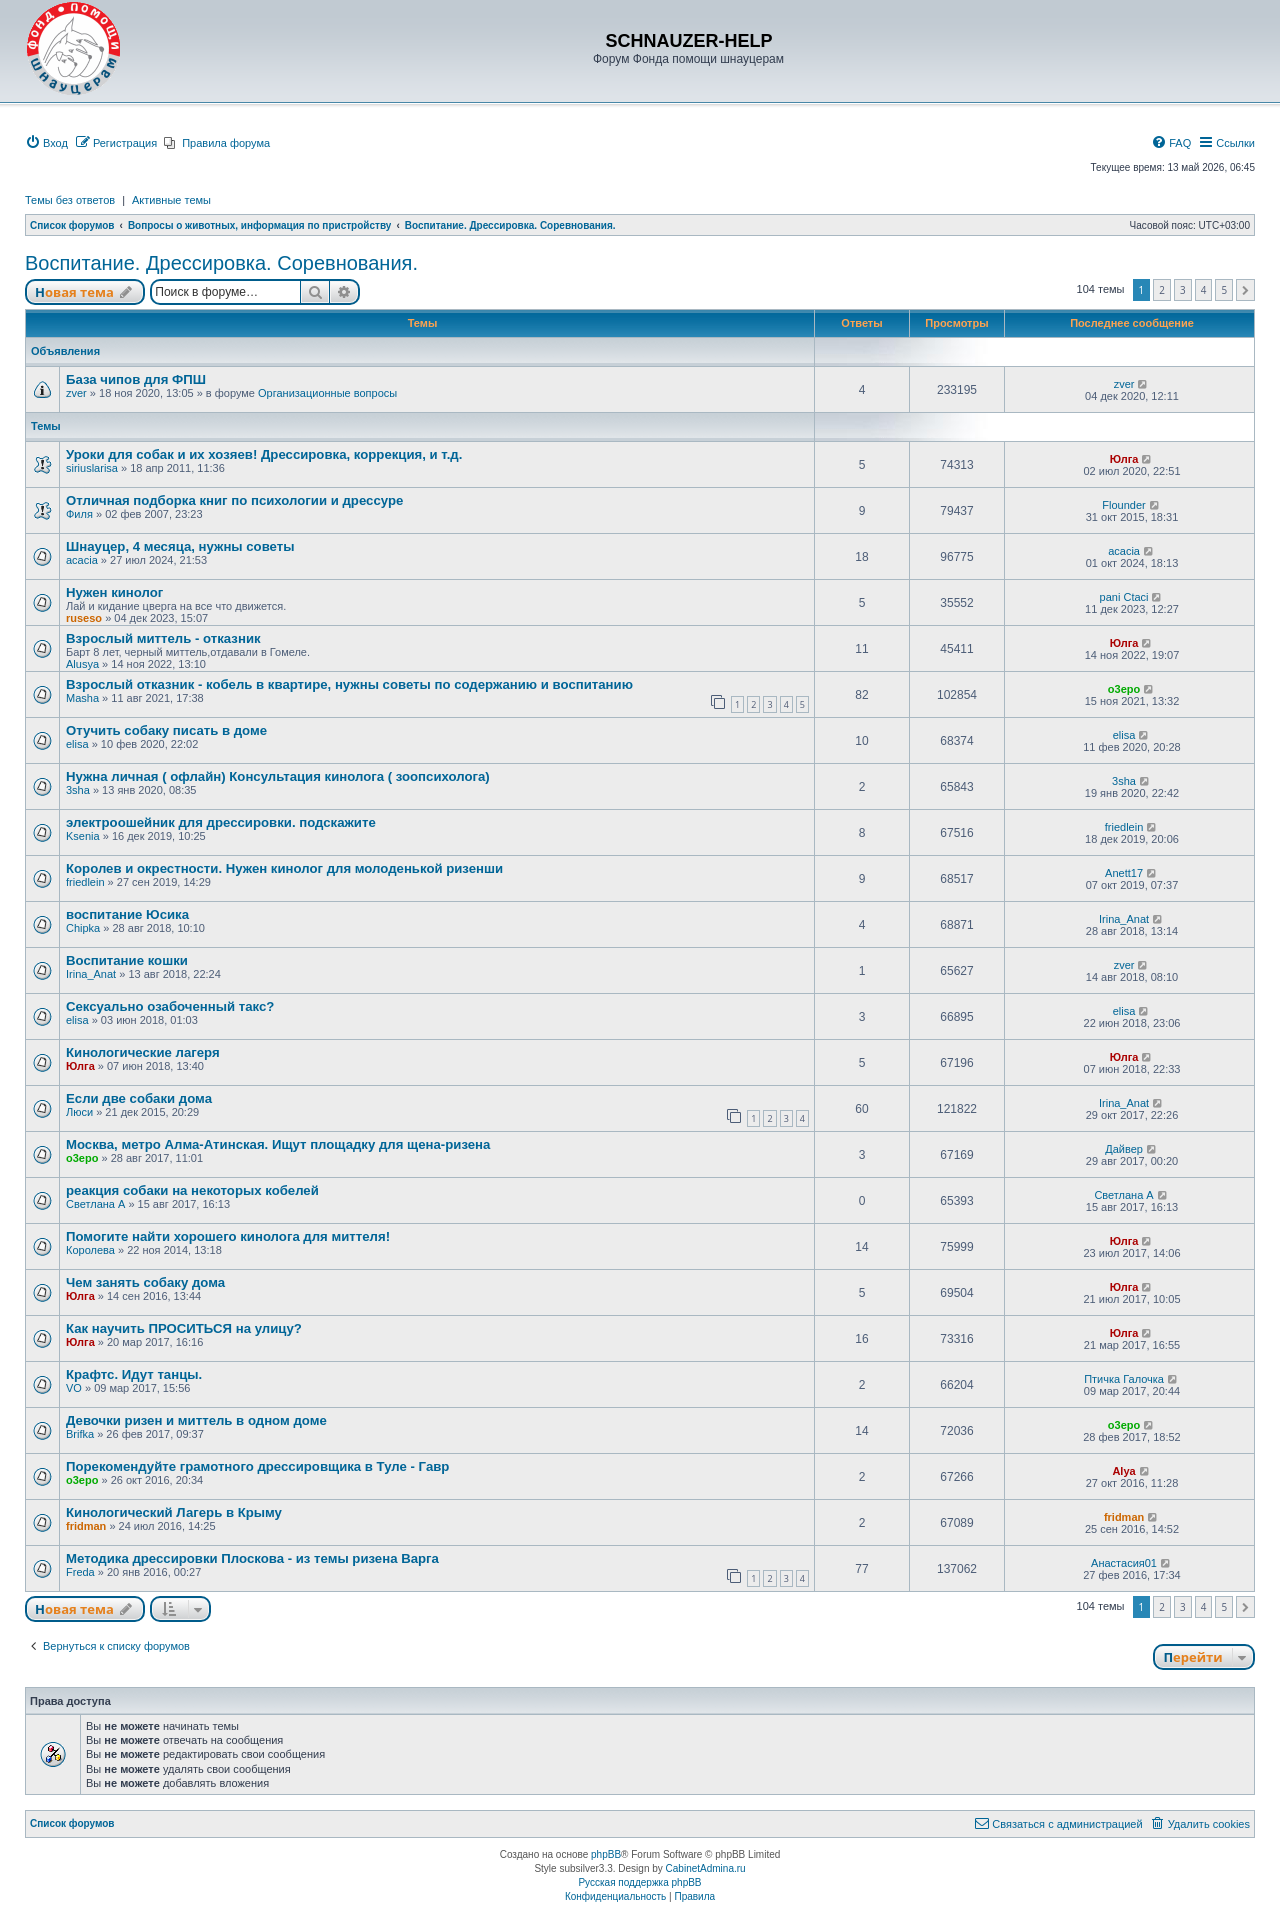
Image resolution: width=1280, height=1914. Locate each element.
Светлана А (95, 1204)
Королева (90, 1250)
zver (76, 393)
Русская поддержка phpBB (639, 1882)
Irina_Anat (1124, 919)
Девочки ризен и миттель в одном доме (196, 1420)
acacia (82, 560)
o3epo (1124, 689)
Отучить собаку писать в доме (166, 730)
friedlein (1124, 827)
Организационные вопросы (327, 393)
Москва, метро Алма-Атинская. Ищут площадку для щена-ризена (278, 1144)
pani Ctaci (1124, 597)
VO (74, 1388)
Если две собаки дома (139, 1098)
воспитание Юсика (127, 914)
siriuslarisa (92, 468)
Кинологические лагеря (143, 1052)
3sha (78, 790)
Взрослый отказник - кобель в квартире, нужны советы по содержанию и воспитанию (349, 684)
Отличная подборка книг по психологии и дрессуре (234, 500)
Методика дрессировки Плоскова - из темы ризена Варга (252, 1558)
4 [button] (1204, 290)
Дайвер (1124, 1149)
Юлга (1124, 459)
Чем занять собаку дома (145, 1282)
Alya (1123, 1471)
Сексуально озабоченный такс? (170, 1006)
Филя (79, 514)
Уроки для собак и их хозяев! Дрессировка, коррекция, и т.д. (264, 454)
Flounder (1123, 505)
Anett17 (1124, 873)
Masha (82, 698)
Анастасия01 (1124, 1563)
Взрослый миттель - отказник (163, 638)
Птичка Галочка (1124, 1379)
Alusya (82, 664)
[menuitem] (46, 143)
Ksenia (83, 836)
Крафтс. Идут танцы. (134, 1374)
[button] (1245, 290)
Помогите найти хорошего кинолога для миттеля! (228, 1236)
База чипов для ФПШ (136, 379)
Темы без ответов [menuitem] (70, 200)
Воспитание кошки (127, 960)
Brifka (80, 1434)
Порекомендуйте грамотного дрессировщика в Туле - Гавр (257, 1466)
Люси (79, 1112)
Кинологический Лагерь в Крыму (174, 1512)
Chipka (83, 928)
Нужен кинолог (114, 592)
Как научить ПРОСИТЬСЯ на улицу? (184, 1328)
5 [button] (1224, 290)
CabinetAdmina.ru (706, 1868)
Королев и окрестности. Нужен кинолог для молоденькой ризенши (284, 868)
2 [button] (1162, 290)
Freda (80, 1572)
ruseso (84, 618)
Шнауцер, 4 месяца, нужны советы (180, 546)
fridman (86, 1526)
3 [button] (1183, 290)
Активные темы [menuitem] (171, 200)
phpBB (606, 1854)
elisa (77, 744)
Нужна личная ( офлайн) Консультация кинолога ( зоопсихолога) (278, 776)
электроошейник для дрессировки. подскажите (221, 822)
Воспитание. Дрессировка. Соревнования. (221, 263)
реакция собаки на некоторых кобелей (192, 1190)
